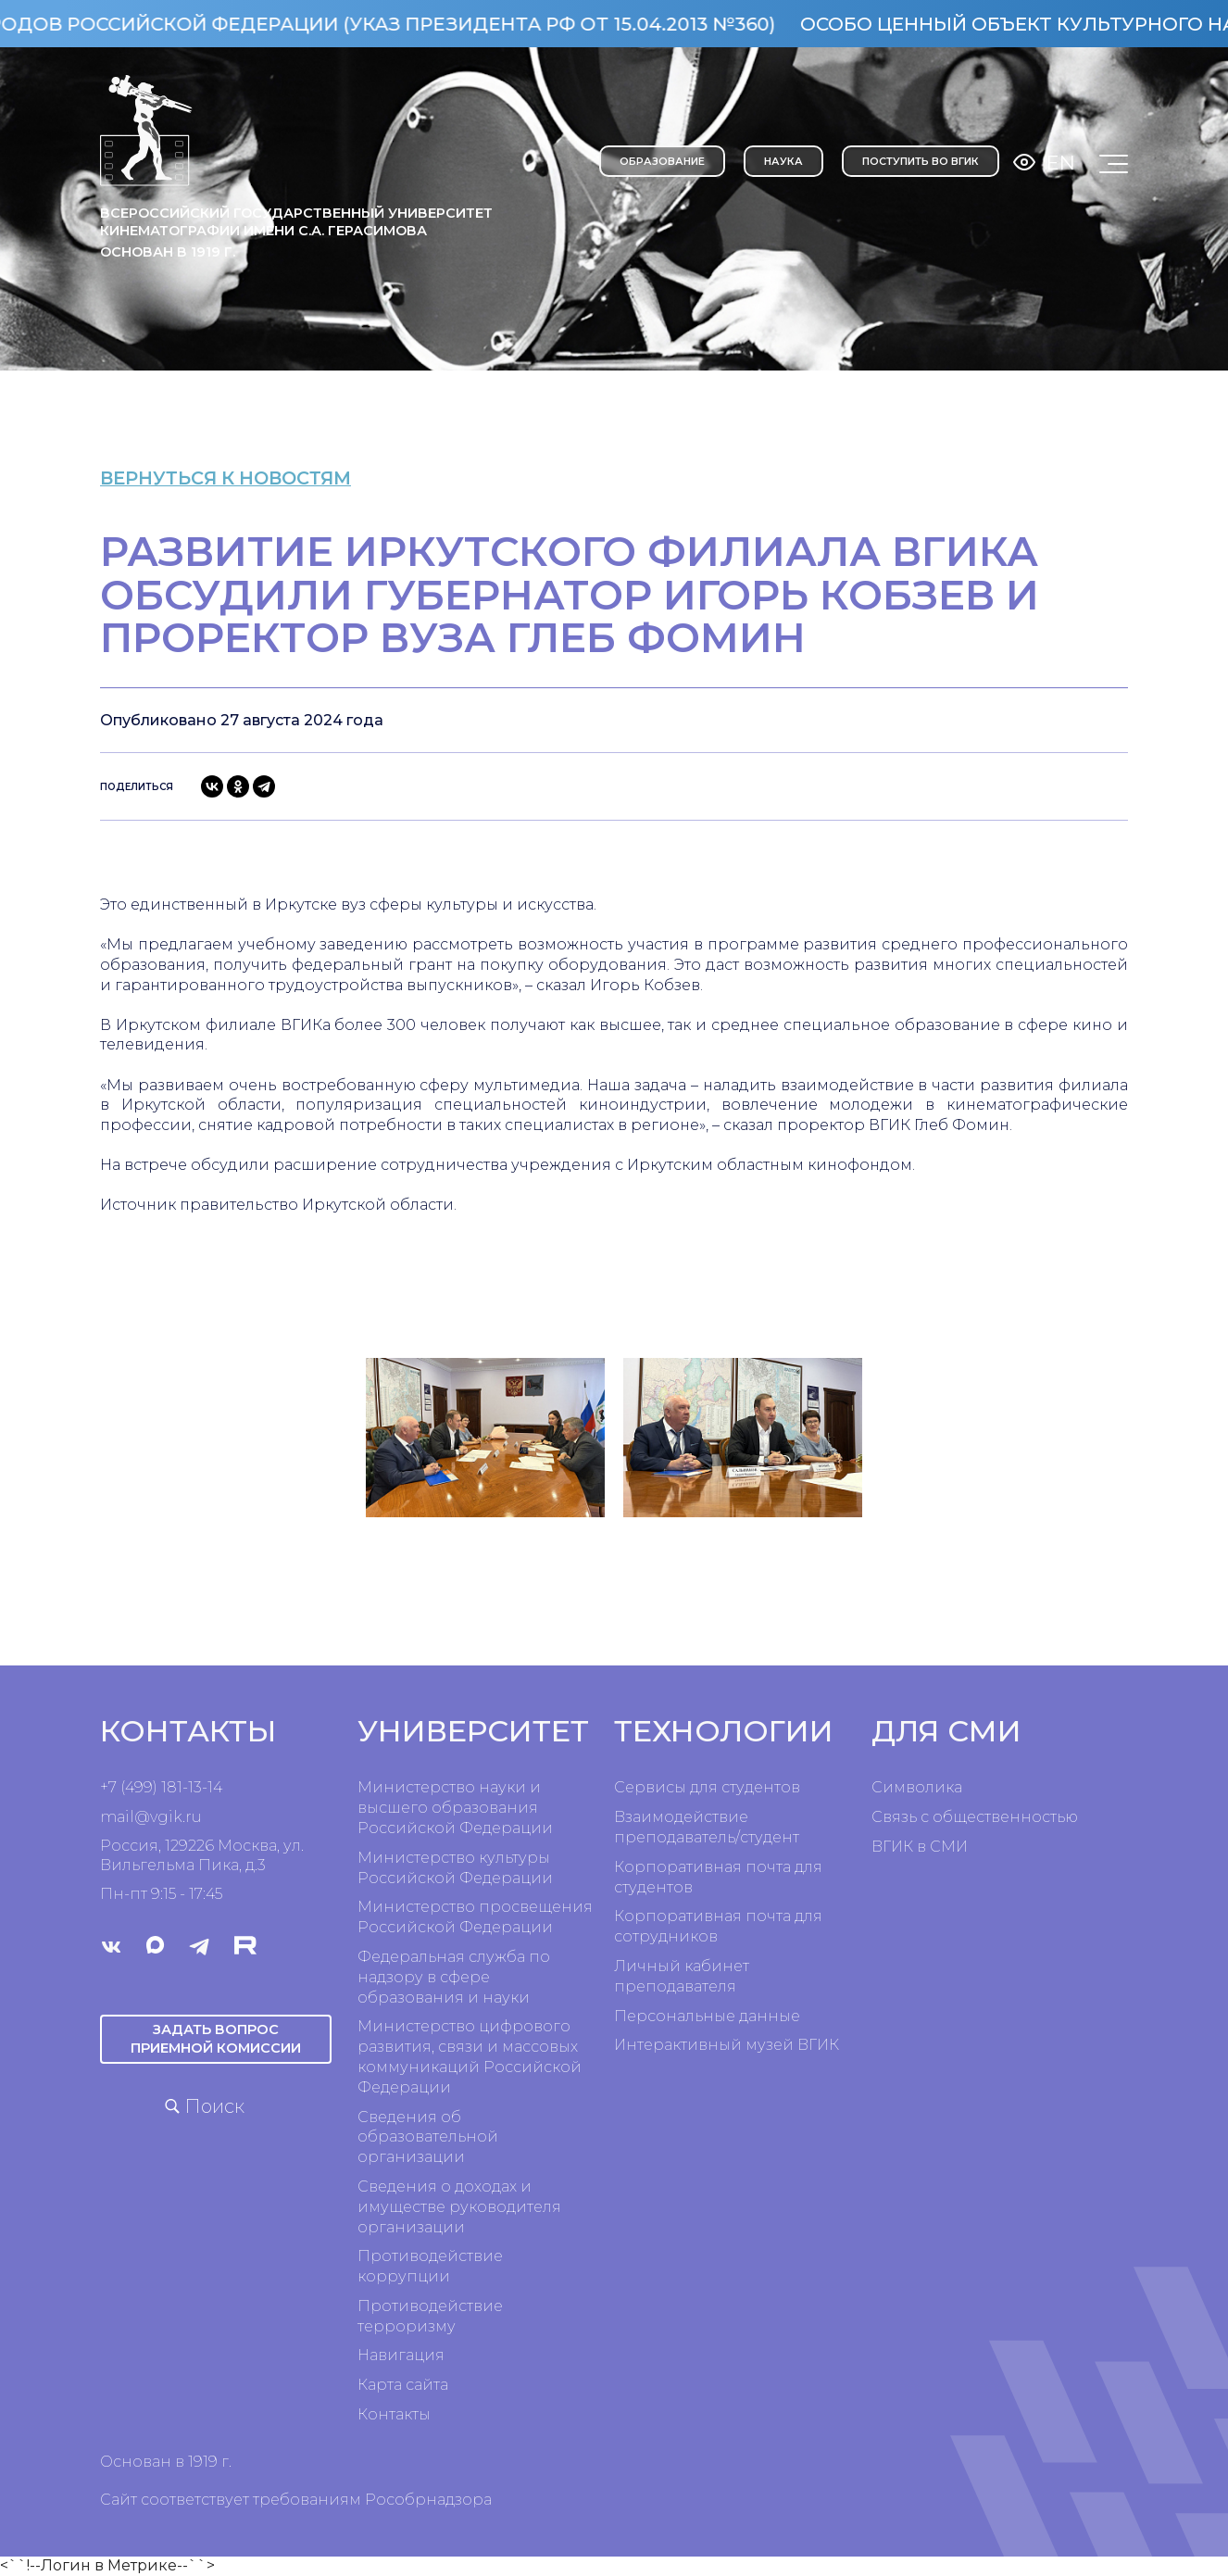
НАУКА (783, 161)
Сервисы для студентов (707, 1787)
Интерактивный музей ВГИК (726, 2045)
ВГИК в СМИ (919, 1846)
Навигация (401, 2355)
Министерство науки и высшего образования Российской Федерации (455, 1807)
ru (193, 1817)
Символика (916, 1787)
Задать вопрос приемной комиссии (215, 2038)
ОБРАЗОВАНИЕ (662, 161)
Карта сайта (402, 2385)
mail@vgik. (142, 1817)
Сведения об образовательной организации (427, 2137)
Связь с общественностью (974, 1817)
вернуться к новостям (244, 477)
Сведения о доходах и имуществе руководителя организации (459, 2207)
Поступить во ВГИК (920, 161)
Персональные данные (707, 2016)
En (1060, 162)
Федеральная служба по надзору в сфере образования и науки (453, 1977)
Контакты (394, 2414)
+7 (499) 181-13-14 (161, 1787)
